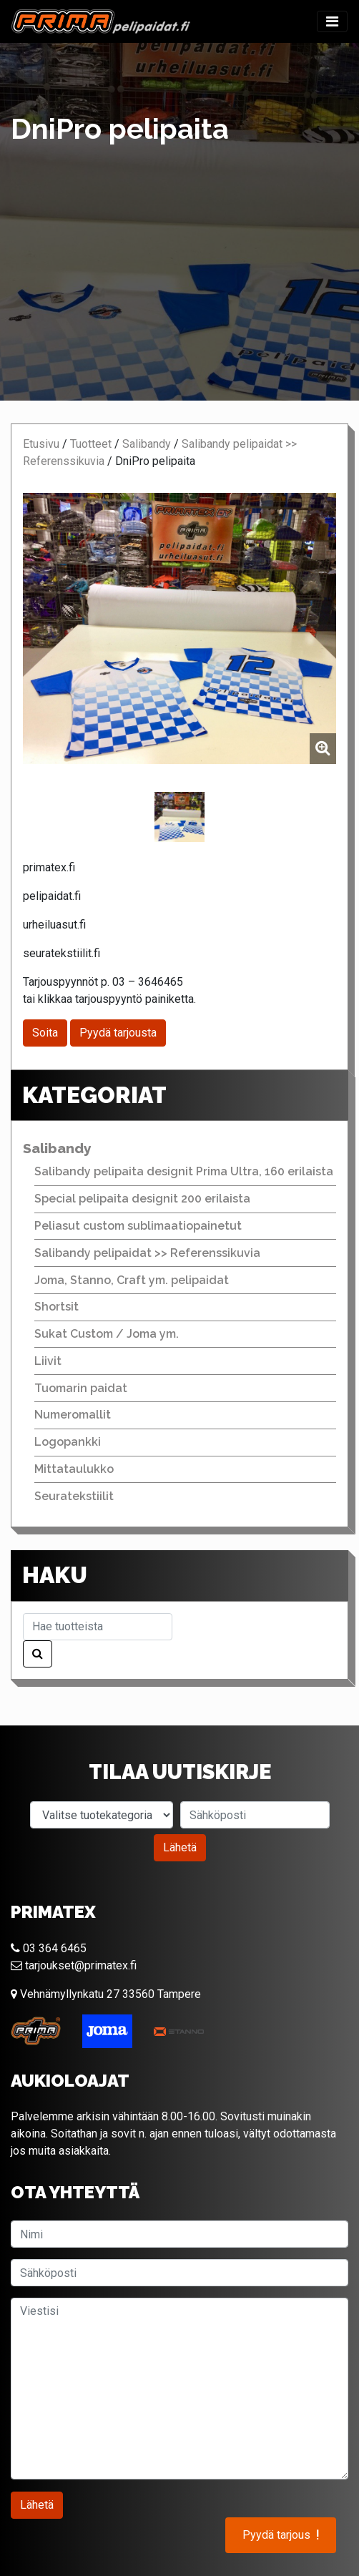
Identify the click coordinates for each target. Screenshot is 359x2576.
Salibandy (146, 444)
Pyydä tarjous (280, 2535)
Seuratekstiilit (74, 1496)
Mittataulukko (74, 1469)
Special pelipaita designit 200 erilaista (142, 1198)
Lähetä (180, 1847)
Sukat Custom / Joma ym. (106, 1334)
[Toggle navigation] (332, 21)
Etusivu (41, 444)
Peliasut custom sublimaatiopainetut (138, 1226)
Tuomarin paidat (80, 1388)
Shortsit (56, 1306)
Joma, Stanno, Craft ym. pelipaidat (131, 1280)
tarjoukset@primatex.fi (74, 1965)
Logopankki (67, 1442)
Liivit (48, 1361)
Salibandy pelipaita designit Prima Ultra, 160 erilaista (183, 1171)
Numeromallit (72, 1414)
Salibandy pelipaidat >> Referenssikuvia (147, 1253)
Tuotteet (91, 444)
